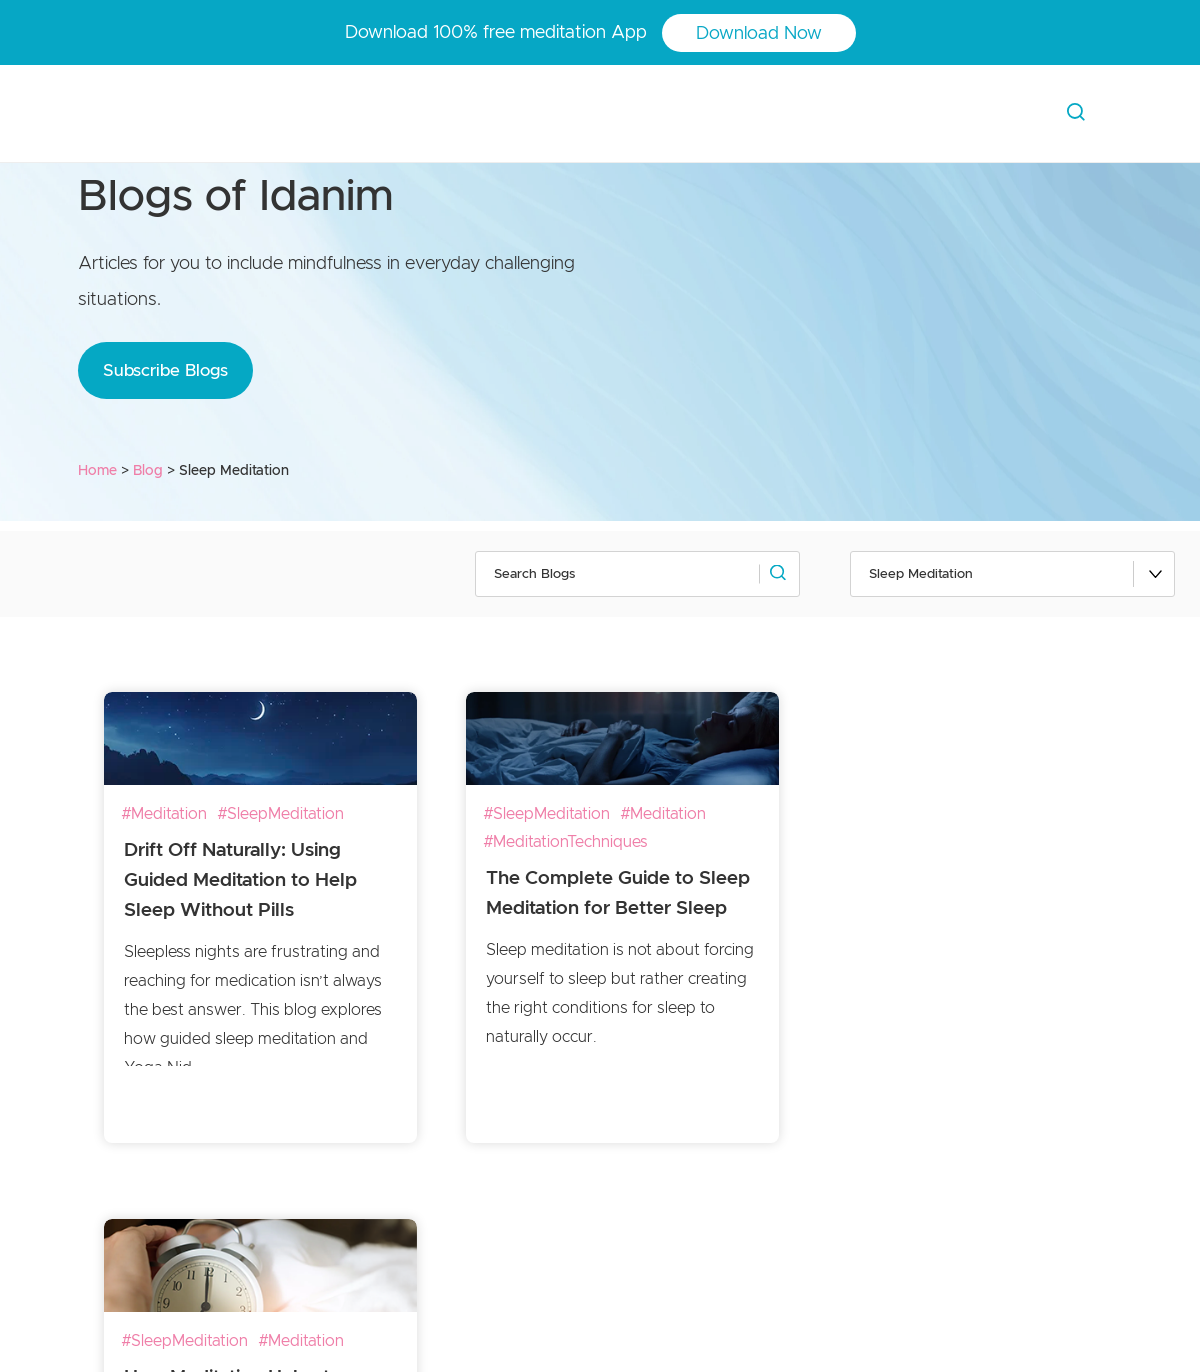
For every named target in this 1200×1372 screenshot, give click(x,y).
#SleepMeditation (280, 814)
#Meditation (164, 814)
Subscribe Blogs (165, 370)
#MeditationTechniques (565, 842)
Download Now (759, 34)
